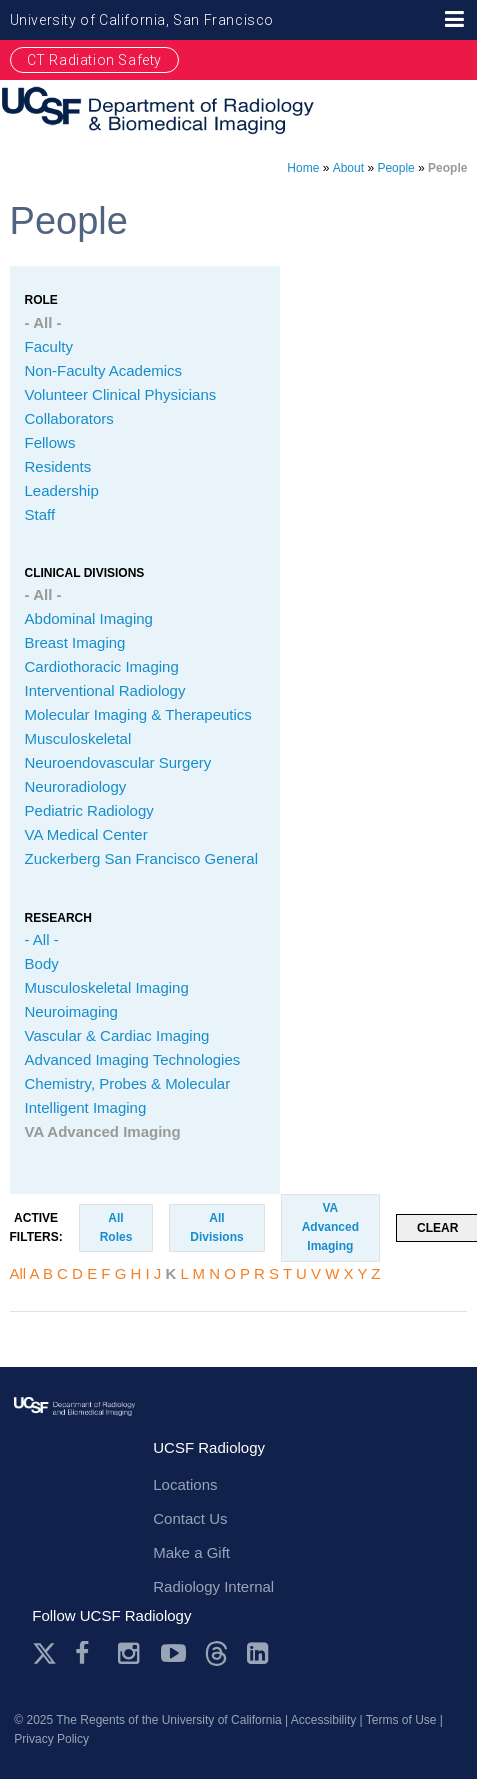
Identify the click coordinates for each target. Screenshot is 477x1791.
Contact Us (190, 1518)
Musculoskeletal (78, 738)
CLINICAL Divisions (85, 573)
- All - (43, 322)
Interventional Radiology (105, 690)
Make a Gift (191, 1552)
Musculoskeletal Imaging (107, 987)
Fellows (50, 442)
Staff (40, 514)
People (395, 168)
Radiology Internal (213, 1586)
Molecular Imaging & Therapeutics (138, 714)
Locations (185, 1484)
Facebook (87, 1653)
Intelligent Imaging (86, 1107)
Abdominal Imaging (89, 618)
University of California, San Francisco (142, 20)
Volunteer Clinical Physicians (121, 394)
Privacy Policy (51, 1739)
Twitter (44, 1653)
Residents (58, 466)
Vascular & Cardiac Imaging (117, 1035)
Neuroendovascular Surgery (118, 762)
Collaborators (69, 418)
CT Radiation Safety (94, 60)
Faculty (49, 346)
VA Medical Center (86, 834)
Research (58, 918)
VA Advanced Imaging (103, 1131)
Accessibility (323, 1720)
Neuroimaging (71, 1011)
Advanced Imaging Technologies (133, 1059)
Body (42, 963)
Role (41, 300)
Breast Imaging (75, 642)
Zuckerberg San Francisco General (141, 858)
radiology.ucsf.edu (74, 1429)
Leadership (62, 490)
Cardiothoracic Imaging (102, 666)
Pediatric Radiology (89, 810)
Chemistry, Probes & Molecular (128, 1083)
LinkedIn (259, 1653)
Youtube (173, 1653)
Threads (216, 1653)
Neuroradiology (76, 786)
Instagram (130, 1653)
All (18, 1273)
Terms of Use (401, 1720)
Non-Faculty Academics (104, 370)
